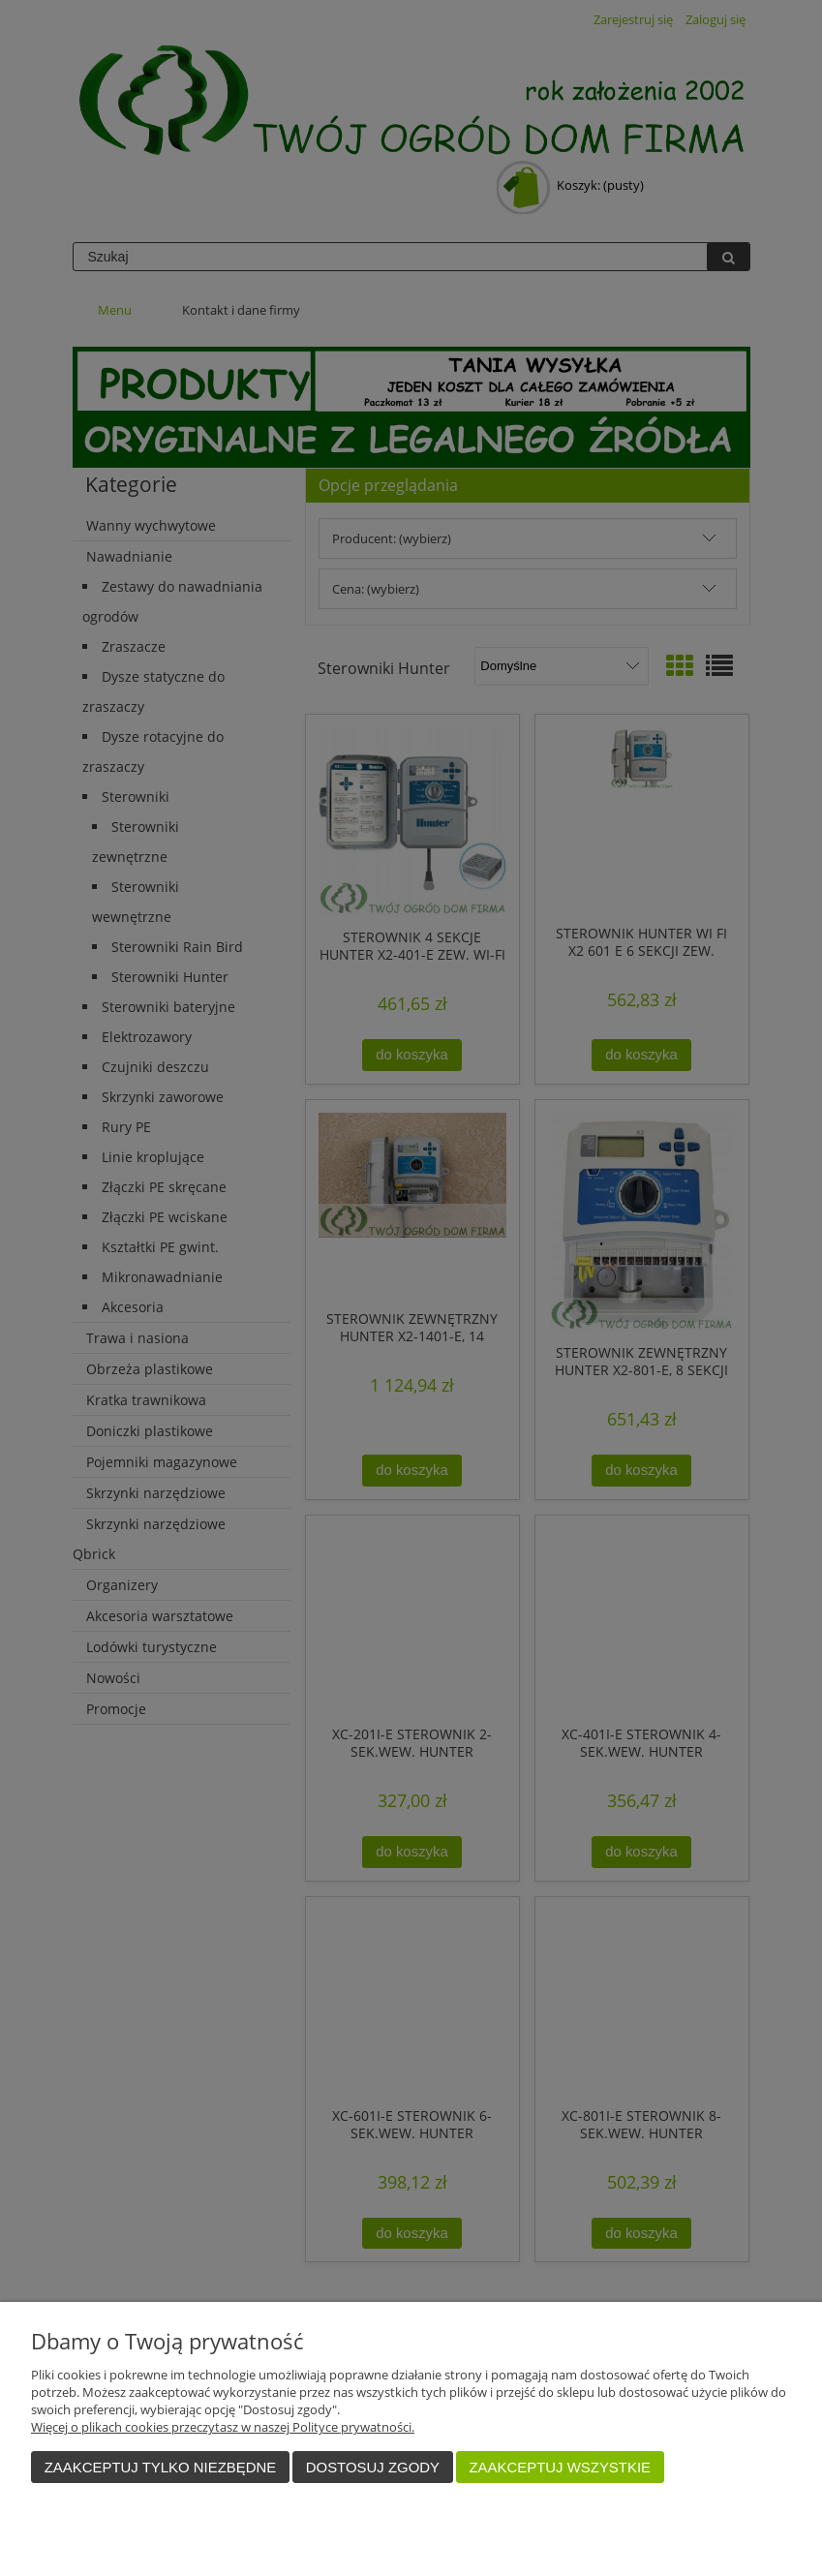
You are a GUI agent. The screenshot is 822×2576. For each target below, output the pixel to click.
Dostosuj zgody (373, 2467)
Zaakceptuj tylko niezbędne (161, 2467)
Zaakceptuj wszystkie (560, 2467)
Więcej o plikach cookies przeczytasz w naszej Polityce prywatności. (222, 2427)
